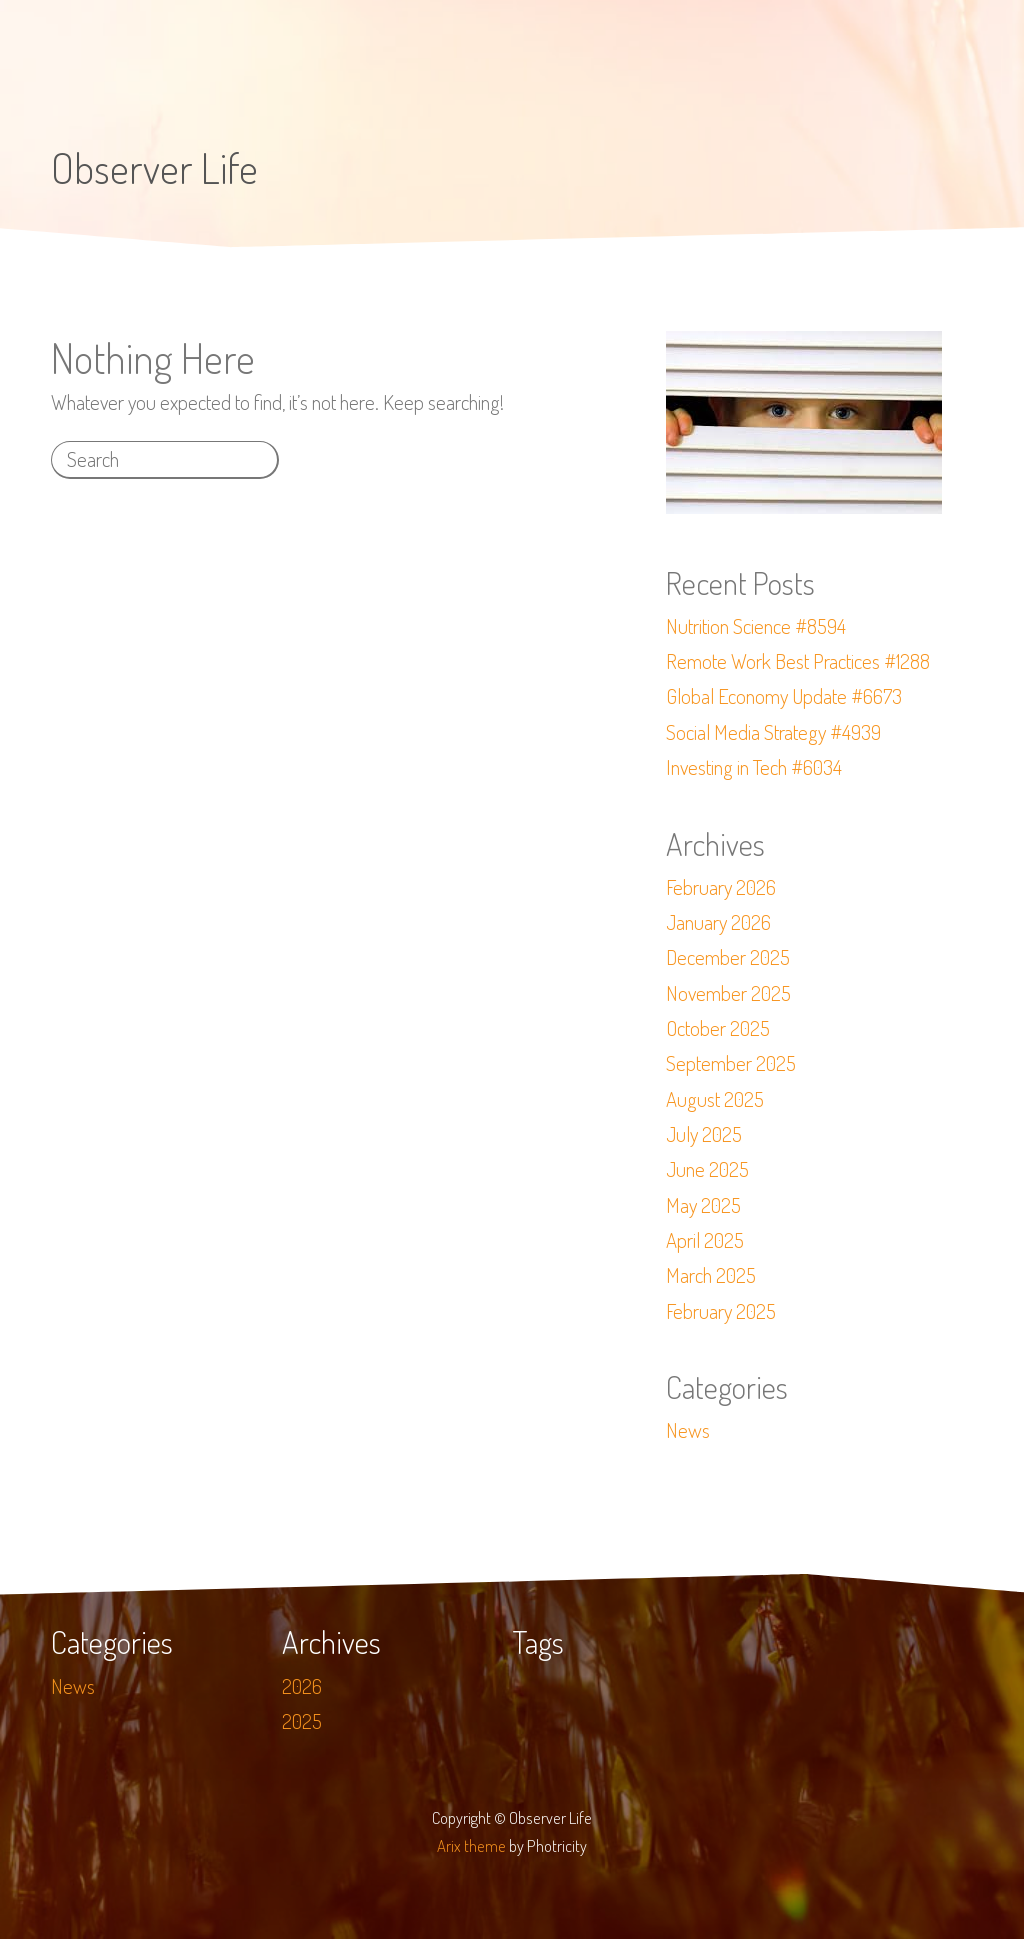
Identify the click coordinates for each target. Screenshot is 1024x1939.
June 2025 (707, 1169)
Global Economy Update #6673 (784, 696)
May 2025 (703, 1205)
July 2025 (704, 1134)
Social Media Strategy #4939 (773, 732)
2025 (302, 1721)
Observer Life (154, 167)
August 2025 (715, 1099)
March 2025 (711, 1275)
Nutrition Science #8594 (756, 626)
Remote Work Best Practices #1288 (798, 661)
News (688, 1430)
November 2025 (728, 993)
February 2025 (721, 1311)
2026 (302, 1686)
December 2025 (728, 957)
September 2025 (731, 1063)
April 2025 (705, 1240)
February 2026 (721, 887)
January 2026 (718, 922)
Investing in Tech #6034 (754, 767)
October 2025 (718, 1028)
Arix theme (471, 1845)
